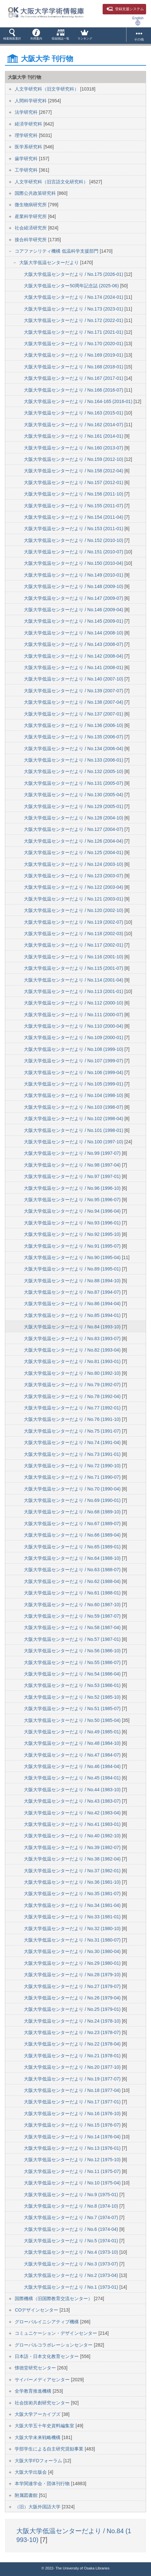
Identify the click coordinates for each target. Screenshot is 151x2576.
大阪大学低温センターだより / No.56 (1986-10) (73, 1650)
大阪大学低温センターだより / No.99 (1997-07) (73, 1153)
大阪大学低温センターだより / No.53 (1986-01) (73, 1685)
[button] (12, 35)
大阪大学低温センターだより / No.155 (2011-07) (74, 505)
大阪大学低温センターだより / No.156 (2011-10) (74, 494)
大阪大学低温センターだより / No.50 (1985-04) (73, 1720)
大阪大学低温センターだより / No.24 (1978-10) (73, 2021)
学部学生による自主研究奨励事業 (50, 2448)
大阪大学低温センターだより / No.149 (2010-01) (74, 575)
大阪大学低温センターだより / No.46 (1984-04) (73, 1766)
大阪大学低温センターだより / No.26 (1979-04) (73, 1997)
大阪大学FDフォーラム (39, 2460)
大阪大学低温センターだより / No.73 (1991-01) (73, 1454)
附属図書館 (27, 2495)
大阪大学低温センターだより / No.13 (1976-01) (73, 2148)
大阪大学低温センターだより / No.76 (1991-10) (73, 1419)
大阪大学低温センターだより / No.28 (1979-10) (73, 1974)
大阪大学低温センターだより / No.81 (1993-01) (73, 1361)
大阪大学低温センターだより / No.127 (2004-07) (74, 829)
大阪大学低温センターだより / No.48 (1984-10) (73, 1743)
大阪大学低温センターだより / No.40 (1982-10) (73, 1835)
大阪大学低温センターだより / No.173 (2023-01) (74, 308)
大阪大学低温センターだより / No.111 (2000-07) (74, 1014)
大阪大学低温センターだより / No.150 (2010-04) (74, 563)
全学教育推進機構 (34, 2391)
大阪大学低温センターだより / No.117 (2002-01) (74, 945)
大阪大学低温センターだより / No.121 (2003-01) (74, 898)
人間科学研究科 (31, 100)
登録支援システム (125, 9)
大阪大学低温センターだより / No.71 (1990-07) (73, 1477)
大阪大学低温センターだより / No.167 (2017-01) (74, 378)
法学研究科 (27, 112)
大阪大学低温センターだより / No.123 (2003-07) (74, 875)
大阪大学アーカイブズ (38, 2414)
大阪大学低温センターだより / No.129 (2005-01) (74, 806)
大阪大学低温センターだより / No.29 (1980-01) (73, 1963)
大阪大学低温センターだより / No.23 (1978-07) (73, 2032)
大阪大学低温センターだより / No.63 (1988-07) (73, 1569)
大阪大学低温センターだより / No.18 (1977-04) (73, 2090)
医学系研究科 (29, 146)
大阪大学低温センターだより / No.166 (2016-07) (74, 390)
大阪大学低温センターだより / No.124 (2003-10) (74, 864)
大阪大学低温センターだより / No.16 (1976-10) (73, 2113)
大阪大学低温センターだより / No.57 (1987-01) (73, 1639)
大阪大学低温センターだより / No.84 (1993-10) (73, 1326)
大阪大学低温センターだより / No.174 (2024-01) (74, 297)
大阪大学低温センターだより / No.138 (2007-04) (74, 702)
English (137, 20)
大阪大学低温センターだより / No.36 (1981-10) (73, 1882)
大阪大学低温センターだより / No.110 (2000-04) (74, 1026)
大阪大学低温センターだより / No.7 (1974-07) (71, 2217)
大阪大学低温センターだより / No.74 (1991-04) (73, 1442)
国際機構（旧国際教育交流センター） (54, 2298)
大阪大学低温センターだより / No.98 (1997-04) (73, 1165)
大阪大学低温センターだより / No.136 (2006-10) (74, 725)
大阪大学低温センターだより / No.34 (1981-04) (73, 1905)
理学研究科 (27, 135)
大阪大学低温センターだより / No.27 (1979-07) (73, 1986)
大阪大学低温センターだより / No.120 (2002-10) (74, 910)
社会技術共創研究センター (43, 2402)
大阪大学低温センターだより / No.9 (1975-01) (71, 2194)
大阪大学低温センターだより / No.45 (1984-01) (73, 1777)
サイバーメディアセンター (43, 2379)
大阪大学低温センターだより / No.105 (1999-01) (74, 1083)
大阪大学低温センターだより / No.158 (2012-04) (74, 470)
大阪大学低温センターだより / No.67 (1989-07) (73, 1523)
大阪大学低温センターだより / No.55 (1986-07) (73, 1662)
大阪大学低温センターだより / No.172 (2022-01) (74, 320)
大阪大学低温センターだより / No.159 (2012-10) (74, 459)
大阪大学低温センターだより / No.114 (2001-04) (74, 980)
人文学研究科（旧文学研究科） (47, 89)
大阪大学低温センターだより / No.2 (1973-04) (71, 2275)
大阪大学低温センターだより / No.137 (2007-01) (74, 713)
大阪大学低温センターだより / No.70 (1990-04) (73, 1488)
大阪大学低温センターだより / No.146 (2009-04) (74, 609)
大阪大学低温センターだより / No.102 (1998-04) (74, 1118)
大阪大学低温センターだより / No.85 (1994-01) (73, 1315)
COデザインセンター (37, 2310)
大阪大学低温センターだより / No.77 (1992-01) (73, 1407)
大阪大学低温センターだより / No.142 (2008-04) (74, 656)
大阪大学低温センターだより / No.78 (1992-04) (73, 1396)
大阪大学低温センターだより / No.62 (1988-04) (73, 1581)
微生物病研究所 (31, 204)
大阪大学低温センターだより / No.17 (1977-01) (73, 2101)
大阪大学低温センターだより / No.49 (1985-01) (73, 1731)
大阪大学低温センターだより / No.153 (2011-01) (74, 528)
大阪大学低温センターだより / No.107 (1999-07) (74, 1060)
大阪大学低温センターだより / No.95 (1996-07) (73, 1199)
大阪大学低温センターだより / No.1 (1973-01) (71, 2287)
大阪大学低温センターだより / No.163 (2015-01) (74, 412)
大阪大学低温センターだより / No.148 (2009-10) (74, 586)
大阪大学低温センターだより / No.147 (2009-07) (74, 598)
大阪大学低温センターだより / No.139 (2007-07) (74, 690)
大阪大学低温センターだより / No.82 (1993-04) (73, 1350)
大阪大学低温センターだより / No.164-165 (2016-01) (78, 401)
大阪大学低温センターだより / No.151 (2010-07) (74, 551)
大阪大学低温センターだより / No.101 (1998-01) (74, 1130)
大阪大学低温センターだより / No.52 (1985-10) (73, 1697)
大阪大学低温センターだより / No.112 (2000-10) (74, 1002)
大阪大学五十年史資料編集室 (45, 2425)
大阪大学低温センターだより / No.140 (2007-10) (74, 679)
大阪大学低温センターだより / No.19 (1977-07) (73, 2078)
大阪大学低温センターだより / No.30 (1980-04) (73, 1951)
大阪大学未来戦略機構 (38, 2437)
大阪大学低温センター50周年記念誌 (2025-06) (72, 285)
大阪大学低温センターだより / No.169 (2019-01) (74, 355)
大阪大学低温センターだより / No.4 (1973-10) (71, 2252)
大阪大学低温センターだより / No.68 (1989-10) (73, 1511)
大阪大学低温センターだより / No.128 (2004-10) (74, 817)
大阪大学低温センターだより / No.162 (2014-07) (74, 424)
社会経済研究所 (31, 227)
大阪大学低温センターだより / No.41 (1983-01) (73, 1824)
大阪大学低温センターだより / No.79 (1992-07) (73, 1384)
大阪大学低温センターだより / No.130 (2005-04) (74, 794)
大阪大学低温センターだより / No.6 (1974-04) (71, 2229)
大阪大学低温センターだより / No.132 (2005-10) (74, 771)
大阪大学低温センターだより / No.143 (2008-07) (74, 644)
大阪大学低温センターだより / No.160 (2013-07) (74, 447)
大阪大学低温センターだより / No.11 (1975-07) (73, 2171)
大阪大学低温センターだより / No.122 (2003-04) (74, 887)
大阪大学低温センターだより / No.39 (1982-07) (73, 1847)
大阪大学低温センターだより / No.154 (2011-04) (74, 517)
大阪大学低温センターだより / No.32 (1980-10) (73, 1928)
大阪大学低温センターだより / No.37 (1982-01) (73, 1870)
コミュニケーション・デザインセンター (56, 2333)
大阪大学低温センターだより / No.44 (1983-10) (73, 1789)
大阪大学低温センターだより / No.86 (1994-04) (73, 1303)
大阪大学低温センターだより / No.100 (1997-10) (74, 1141)
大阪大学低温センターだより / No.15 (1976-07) (73, 2125)
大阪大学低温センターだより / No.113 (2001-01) (74, 991)
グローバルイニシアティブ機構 (47, 2321)
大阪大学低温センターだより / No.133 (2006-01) (74, 760)
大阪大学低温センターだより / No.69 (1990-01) (73, 1500)
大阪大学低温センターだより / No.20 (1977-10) (73, 2067)
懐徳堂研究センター (36, 2367)
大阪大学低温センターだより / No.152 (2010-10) (74, 540)
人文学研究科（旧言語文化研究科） (52, 181)
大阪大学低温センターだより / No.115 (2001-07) (74, 968)
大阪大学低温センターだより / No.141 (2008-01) (74, 667)
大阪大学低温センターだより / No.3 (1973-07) (71, 2263)
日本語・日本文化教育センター (47, 2356)
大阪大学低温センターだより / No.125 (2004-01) (74, 852)
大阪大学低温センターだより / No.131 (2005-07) (74, 783)
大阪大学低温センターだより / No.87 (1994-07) (73, 1292)
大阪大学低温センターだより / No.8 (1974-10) (71, 2206)
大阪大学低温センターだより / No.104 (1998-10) (74, 1095)
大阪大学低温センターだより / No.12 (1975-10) (73, 2159)
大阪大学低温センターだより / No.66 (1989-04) (73, 1535)
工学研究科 (27, 170)
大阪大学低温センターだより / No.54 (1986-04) (73, 1673)
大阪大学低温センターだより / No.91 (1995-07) (73, 1246)
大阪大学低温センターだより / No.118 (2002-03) (74, 933)
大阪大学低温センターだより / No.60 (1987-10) (73, 1604)
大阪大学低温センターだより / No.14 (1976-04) (73, 2136)
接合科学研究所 (31, 239)
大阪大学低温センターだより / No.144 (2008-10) (74, 632)
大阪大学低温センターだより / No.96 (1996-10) (73, 1188)
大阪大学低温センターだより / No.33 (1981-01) (73, 1916)
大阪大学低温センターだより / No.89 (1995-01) (73, 1268)
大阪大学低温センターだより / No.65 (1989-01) (73, 1546)
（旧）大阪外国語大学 (38, 2506)
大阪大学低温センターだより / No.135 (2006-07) (74, 736)
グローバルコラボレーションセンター (54, 2345)
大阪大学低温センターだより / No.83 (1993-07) (73, 1338)
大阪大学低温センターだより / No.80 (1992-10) (73, 1373)
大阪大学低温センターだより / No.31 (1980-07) (73, 1940)
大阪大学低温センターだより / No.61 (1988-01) (73, 1592)
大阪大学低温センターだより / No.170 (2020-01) (74, 343)
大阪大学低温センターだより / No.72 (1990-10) (73, 1465)
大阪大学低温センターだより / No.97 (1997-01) (73, 1176)
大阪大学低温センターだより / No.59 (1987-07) (73, 1616)
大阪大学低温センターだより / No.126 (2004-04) (74, 841)
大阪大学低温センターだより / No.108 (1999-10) (74, 1049)
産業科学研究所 (31, 216)
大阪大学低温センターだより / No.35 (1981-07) (73, 1893)
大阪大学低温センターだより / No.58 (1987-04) (73, 1627)
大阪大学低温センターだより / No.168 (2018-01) (74, 366)
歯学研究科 (27, 158)
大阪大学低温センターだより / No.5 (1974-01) (71, 2240)
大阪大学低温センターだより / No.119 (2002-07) (74, 922)
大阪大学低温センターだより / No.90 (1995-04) (73, 1257)
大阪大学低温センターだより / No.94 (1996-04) (73, 1211)
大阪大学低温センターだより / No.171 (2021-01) (74, 332)
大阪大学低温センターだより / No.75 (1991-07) (73, 1431)
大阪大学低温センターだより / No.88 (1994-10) (73, 1280)
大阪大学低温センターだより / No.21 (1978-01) (73, 2055)
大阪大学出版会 (31, 2472)
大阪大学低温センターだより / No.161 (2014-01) (74, 436)
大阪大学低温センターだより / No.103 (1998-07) (74, 1107)
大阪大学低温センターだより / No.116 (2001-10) (74, 956)
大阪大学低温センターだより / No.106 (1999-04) (74, 1072)
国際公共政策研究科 (36, 193)
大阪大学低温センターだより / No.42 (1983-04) (73, 1812)
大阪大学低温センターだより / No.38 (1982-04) (73, 1858)
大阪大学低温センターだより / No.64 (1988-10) (73, 1558)
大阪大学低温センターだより (49, 262)
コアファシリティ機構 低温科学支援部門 (57, 251)
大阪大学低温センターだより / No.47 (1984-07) (73, 1755)
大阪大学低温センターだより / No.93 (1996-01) (73, 1222)
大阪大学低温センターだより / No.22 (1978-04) (73, 2043)
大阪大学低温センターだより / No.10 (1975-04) (73, 2182)
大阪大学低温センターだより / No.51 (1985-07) (73, 1708)
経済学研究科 (29, 123)
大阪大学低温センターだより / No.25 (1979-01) (73, 2009)
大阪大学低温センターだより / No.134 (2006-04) (74, 748)
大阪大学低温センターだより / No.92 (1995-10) (73, 1234)
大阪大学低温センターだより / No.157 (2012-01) (74, 482)
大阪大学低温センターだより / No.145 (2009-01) (74, 621)
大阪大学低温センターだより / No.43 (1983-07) (73, 1801)
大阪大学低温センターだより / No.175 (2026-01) (74, 274)
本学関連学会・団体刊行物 (43, 2483)
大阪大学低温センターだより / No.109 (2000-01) (74, 1037)
